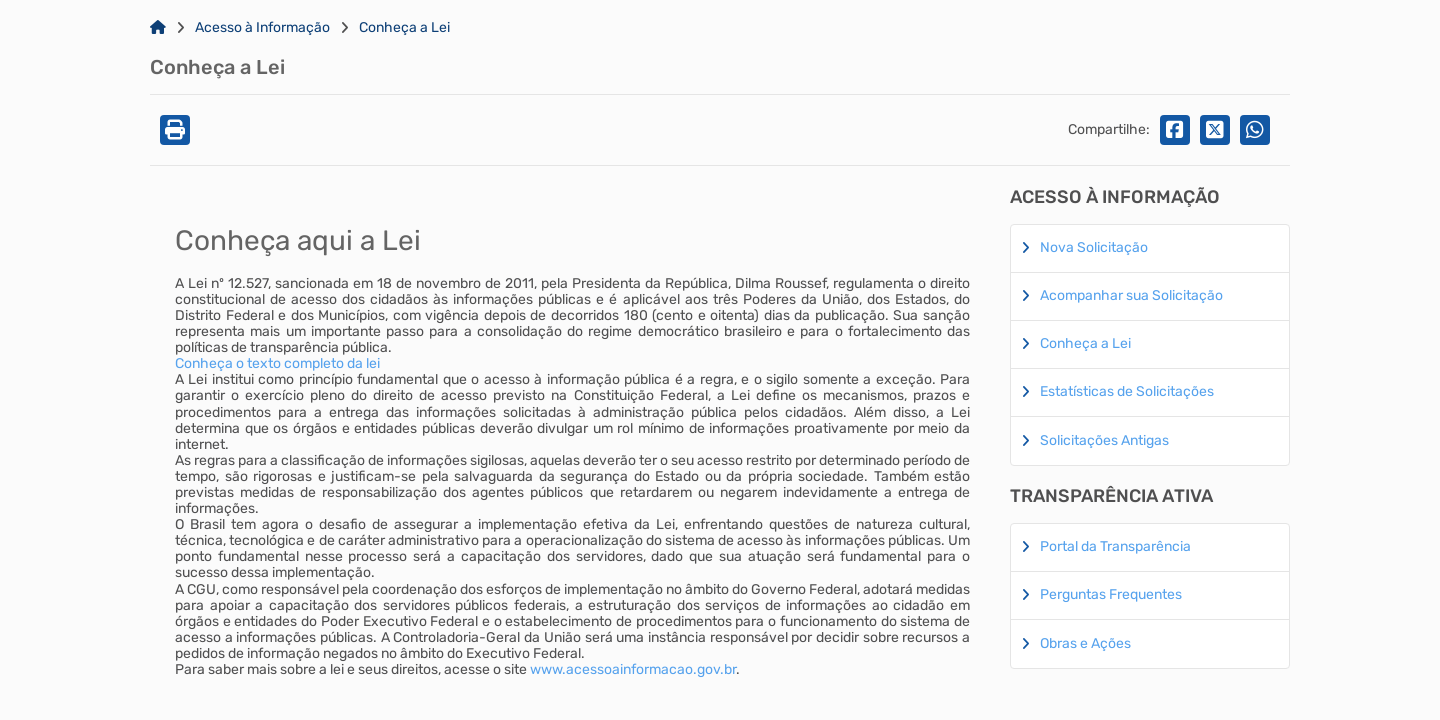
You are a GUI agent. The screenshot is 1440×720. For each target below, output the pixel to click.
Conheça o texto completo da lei (277, 363)
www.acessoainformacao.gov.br (633, 669)
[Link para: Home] (158, 28)
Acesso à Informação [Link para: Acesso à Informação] (262, 28)
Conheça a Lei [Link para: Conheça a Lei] (404, 28)
